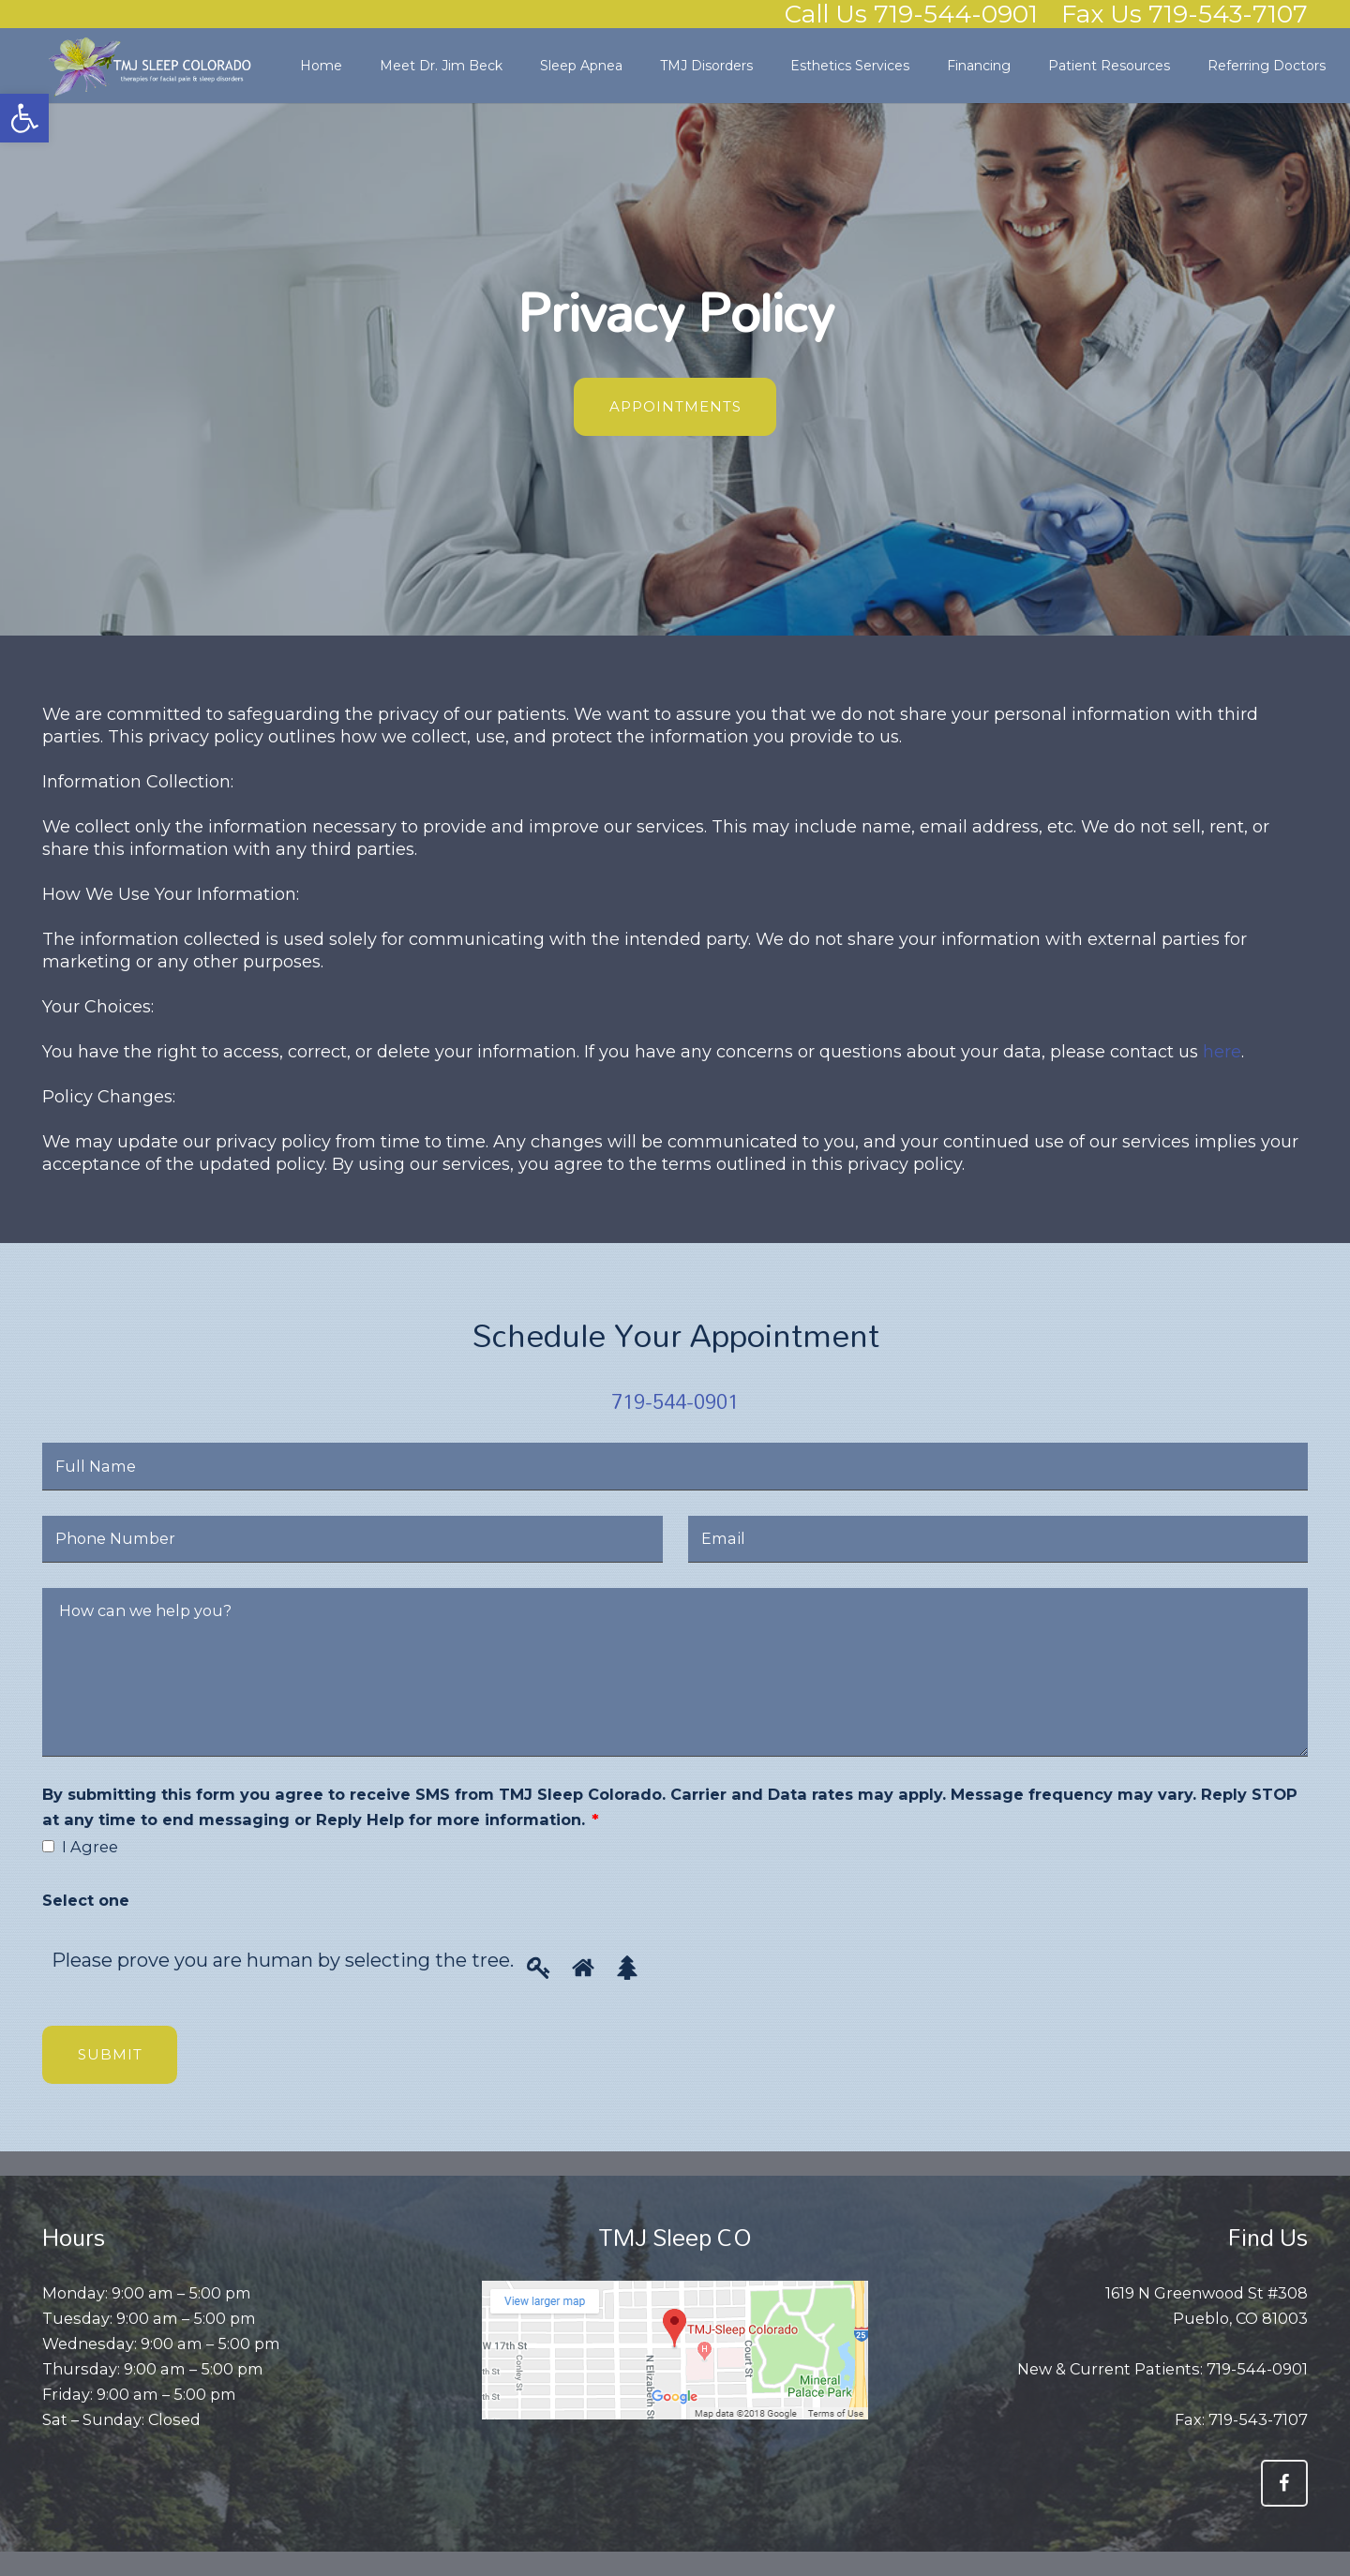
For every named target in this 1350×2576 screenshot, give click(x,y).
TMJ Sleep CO (675, 2236)
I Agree (90, 1846)
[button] (24, 118)
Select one (85, 1900)
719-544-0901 (675, 1401)
